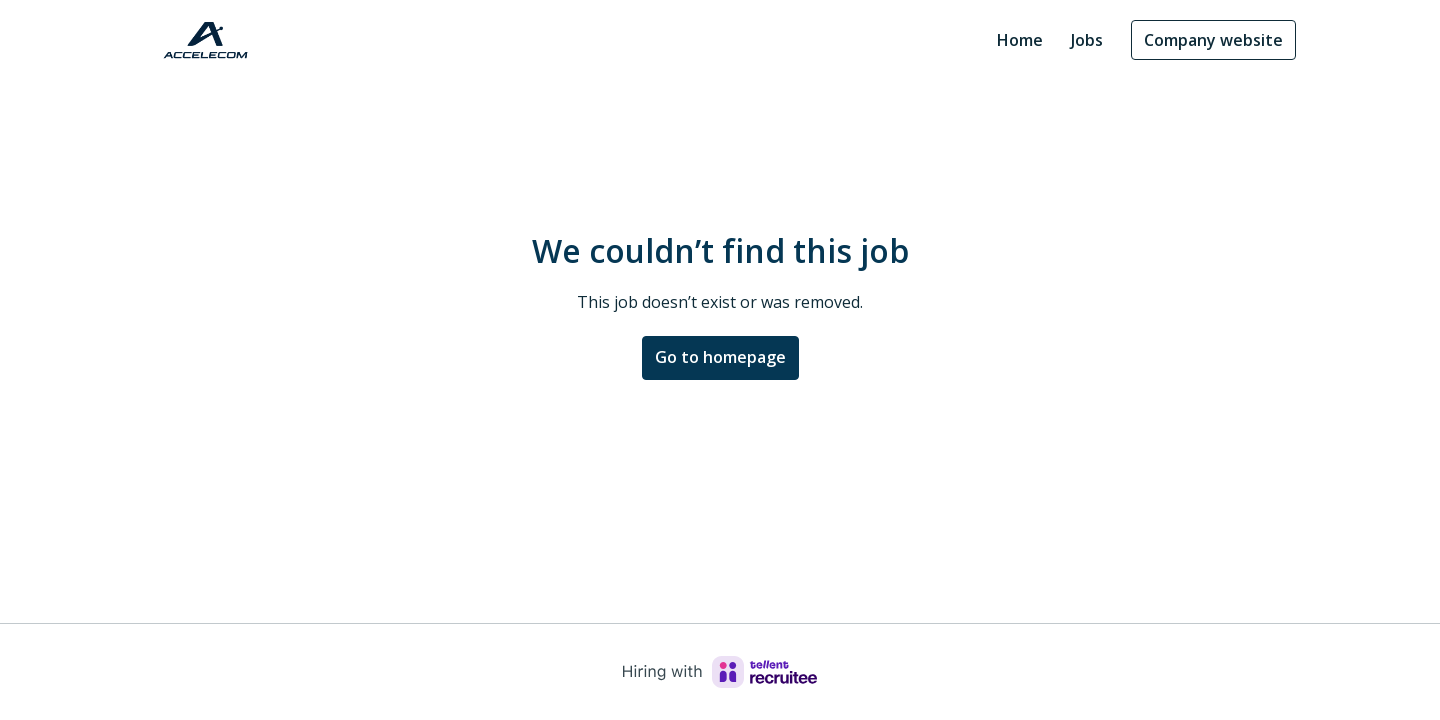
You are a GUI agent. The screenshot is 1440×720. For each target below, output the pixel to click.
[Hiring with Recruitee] (720, 672)
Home (1020, 40)
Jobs (1087, 40)
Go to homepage (720, 357)
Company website (1213, 40)
